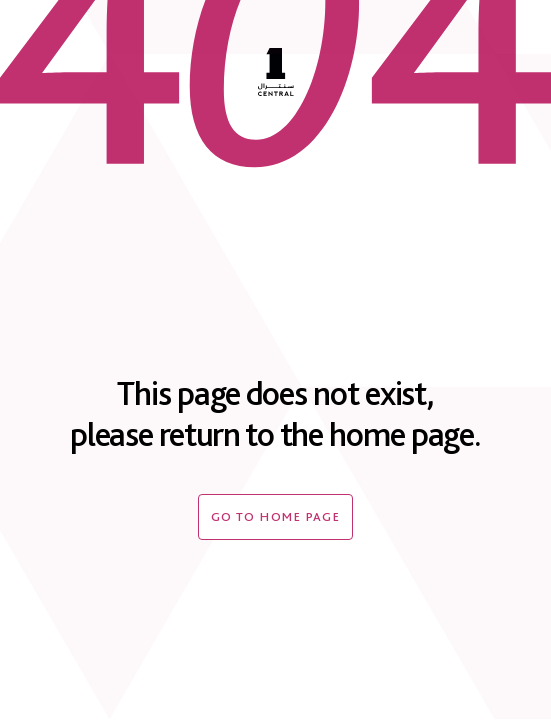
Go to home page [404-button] (276, 516)
